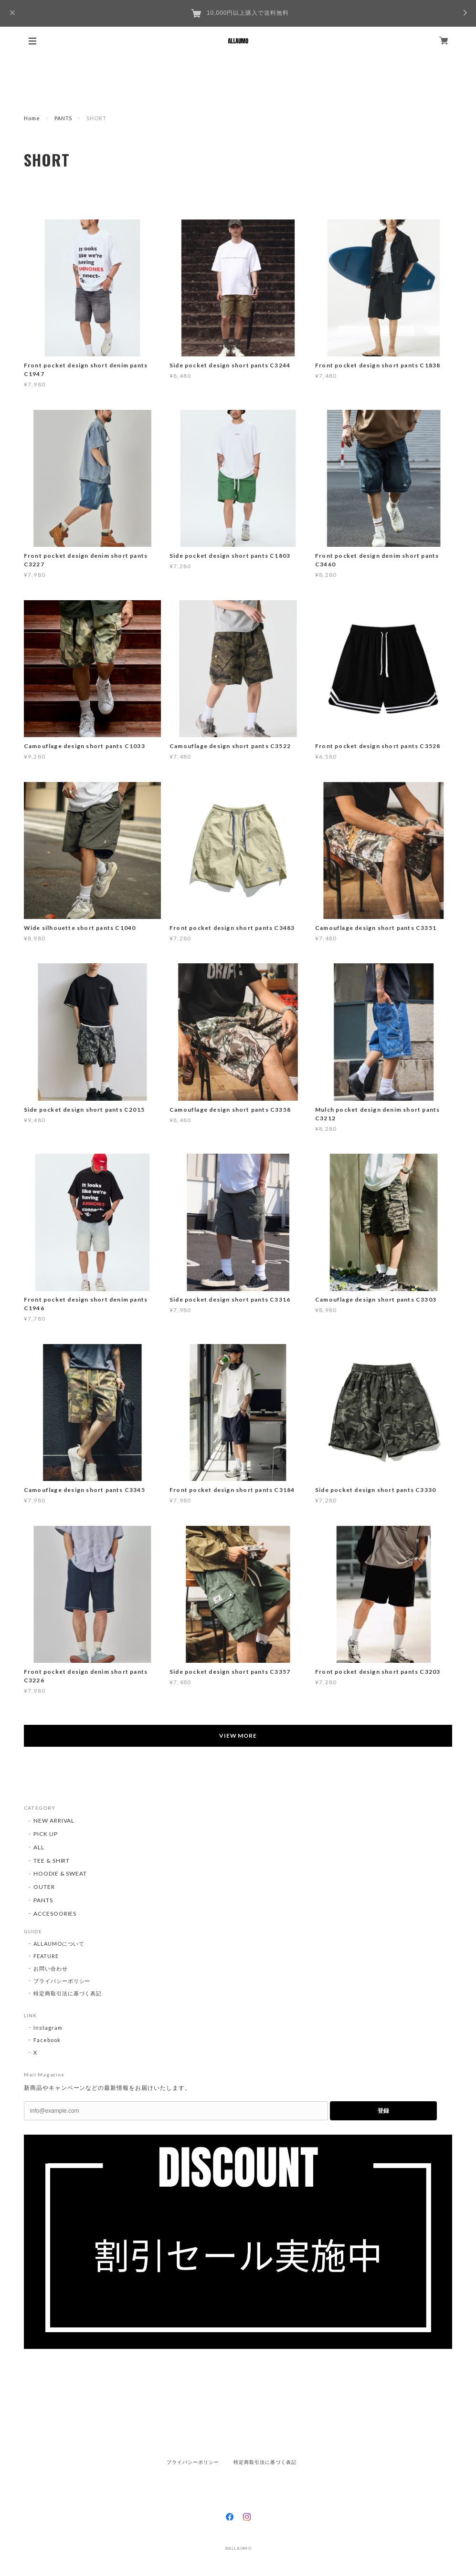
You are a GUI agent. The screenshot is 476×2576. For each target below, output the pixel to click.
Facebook (47, 2040)
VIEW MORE (238, 1735)
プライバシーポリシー (62, 1981)
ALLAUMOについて (59, 1943)
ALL (38, 1847)
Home (32, 118)
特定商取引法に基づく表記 (67, 1993)
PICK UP (45, 1833)
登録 (383, 2110)
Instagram (48, 2027)
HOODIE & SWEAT (60, 1873)
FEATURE (46, 1956)
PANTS (63, 118)
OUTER (44, 1886)
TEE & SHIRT (51, 1860)
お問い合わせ (50, 1968)
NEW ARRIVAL (54, 1820)
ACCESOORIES (55, 1913)
